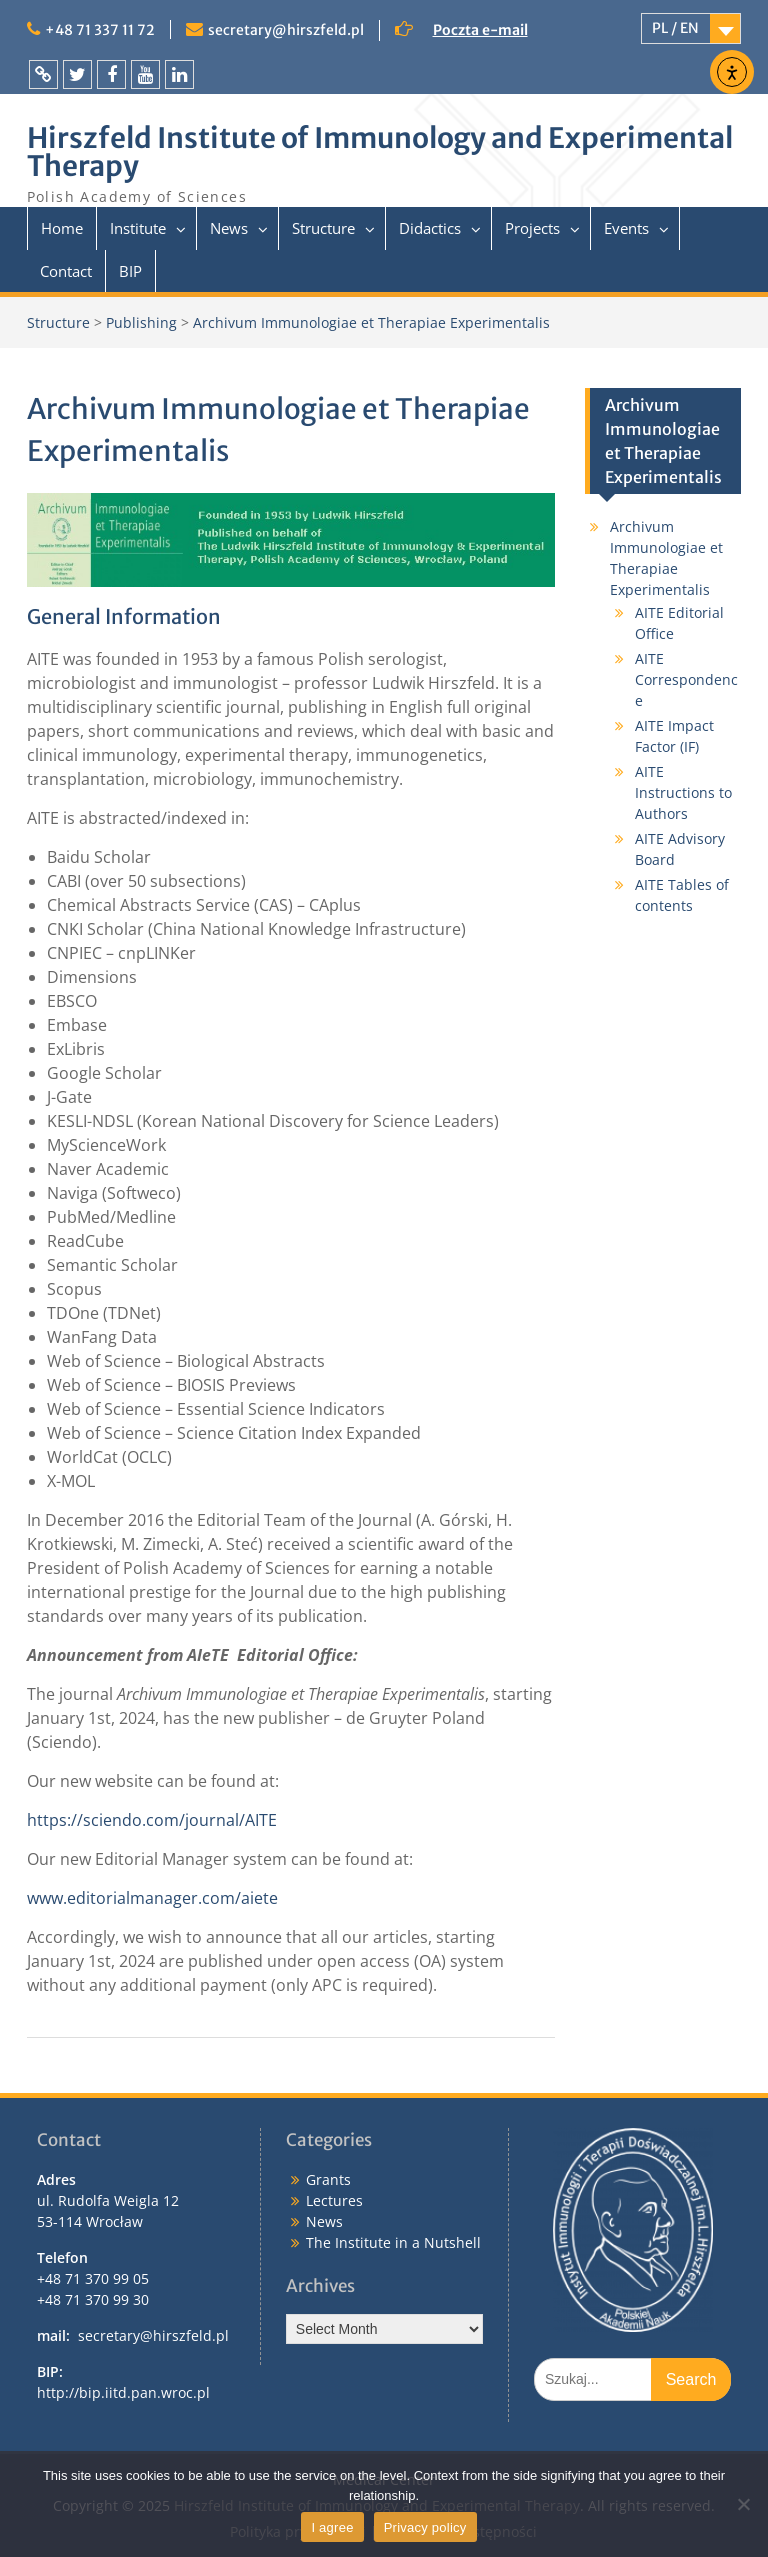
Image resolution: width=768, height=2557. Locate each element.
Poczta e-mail (480, 30)
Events (626, 228)
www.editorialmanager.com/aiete (152, 1898)
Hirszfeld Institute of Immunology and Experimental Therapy (380, 152)
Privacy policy (425, 2527)
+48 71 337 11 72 (100, 30)
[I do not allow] (743, 2504)
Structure (323, 228)
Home (62, 228)
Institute (138, 228)
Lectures (334, 2200)
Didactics (430, 228)
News (229, 228)
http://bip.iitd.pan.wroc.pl (123, 2392)
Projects (532, 228)
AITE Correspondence (686, 679)
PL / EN (675, 28)
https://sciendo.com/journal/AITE (152, 1820)
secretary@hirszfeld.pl (286, 30)
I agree (332, 2527)
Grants (328, 2179)
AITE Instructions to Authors (683, 792)
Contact (66, 271)
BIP (130, 271)
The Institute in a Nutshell (393, 2242)
